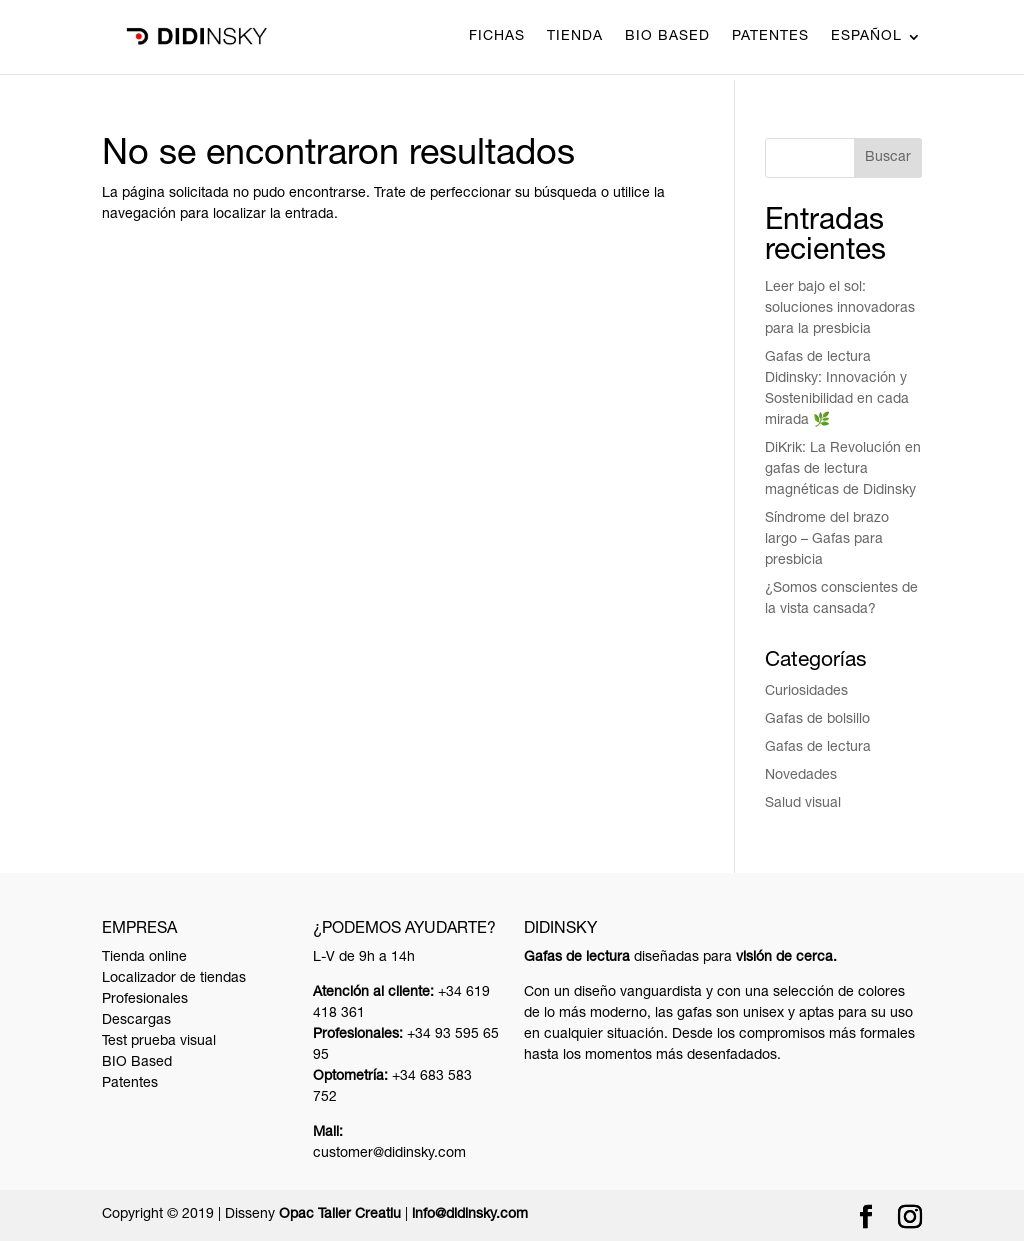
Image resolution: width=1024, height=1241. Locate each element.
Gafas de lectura (818, 748)
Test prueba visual (159, 1042)
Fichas (497, 37)
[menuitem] (876, 52)
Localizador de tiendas (174, 979)
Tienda (575, 37)
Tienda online (144, 958)
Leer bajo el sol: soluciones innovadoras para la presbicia (840, 309)
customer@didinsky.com (389, 1154)
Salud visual (803, 804)
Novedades (801, 776)
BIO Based (667, 37)
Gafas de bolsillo (817, 720)
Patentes (770, 37)
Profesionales (145, 1000)
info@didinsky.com (470, 1215)
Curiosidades (806, 692)
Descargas (136, 1021)
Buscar (888, 158)
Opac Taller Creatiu (340, 1215)
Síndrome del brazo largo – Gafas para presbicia (827, 540)
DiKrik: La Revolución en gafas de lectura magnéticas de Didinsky (843, 470)
